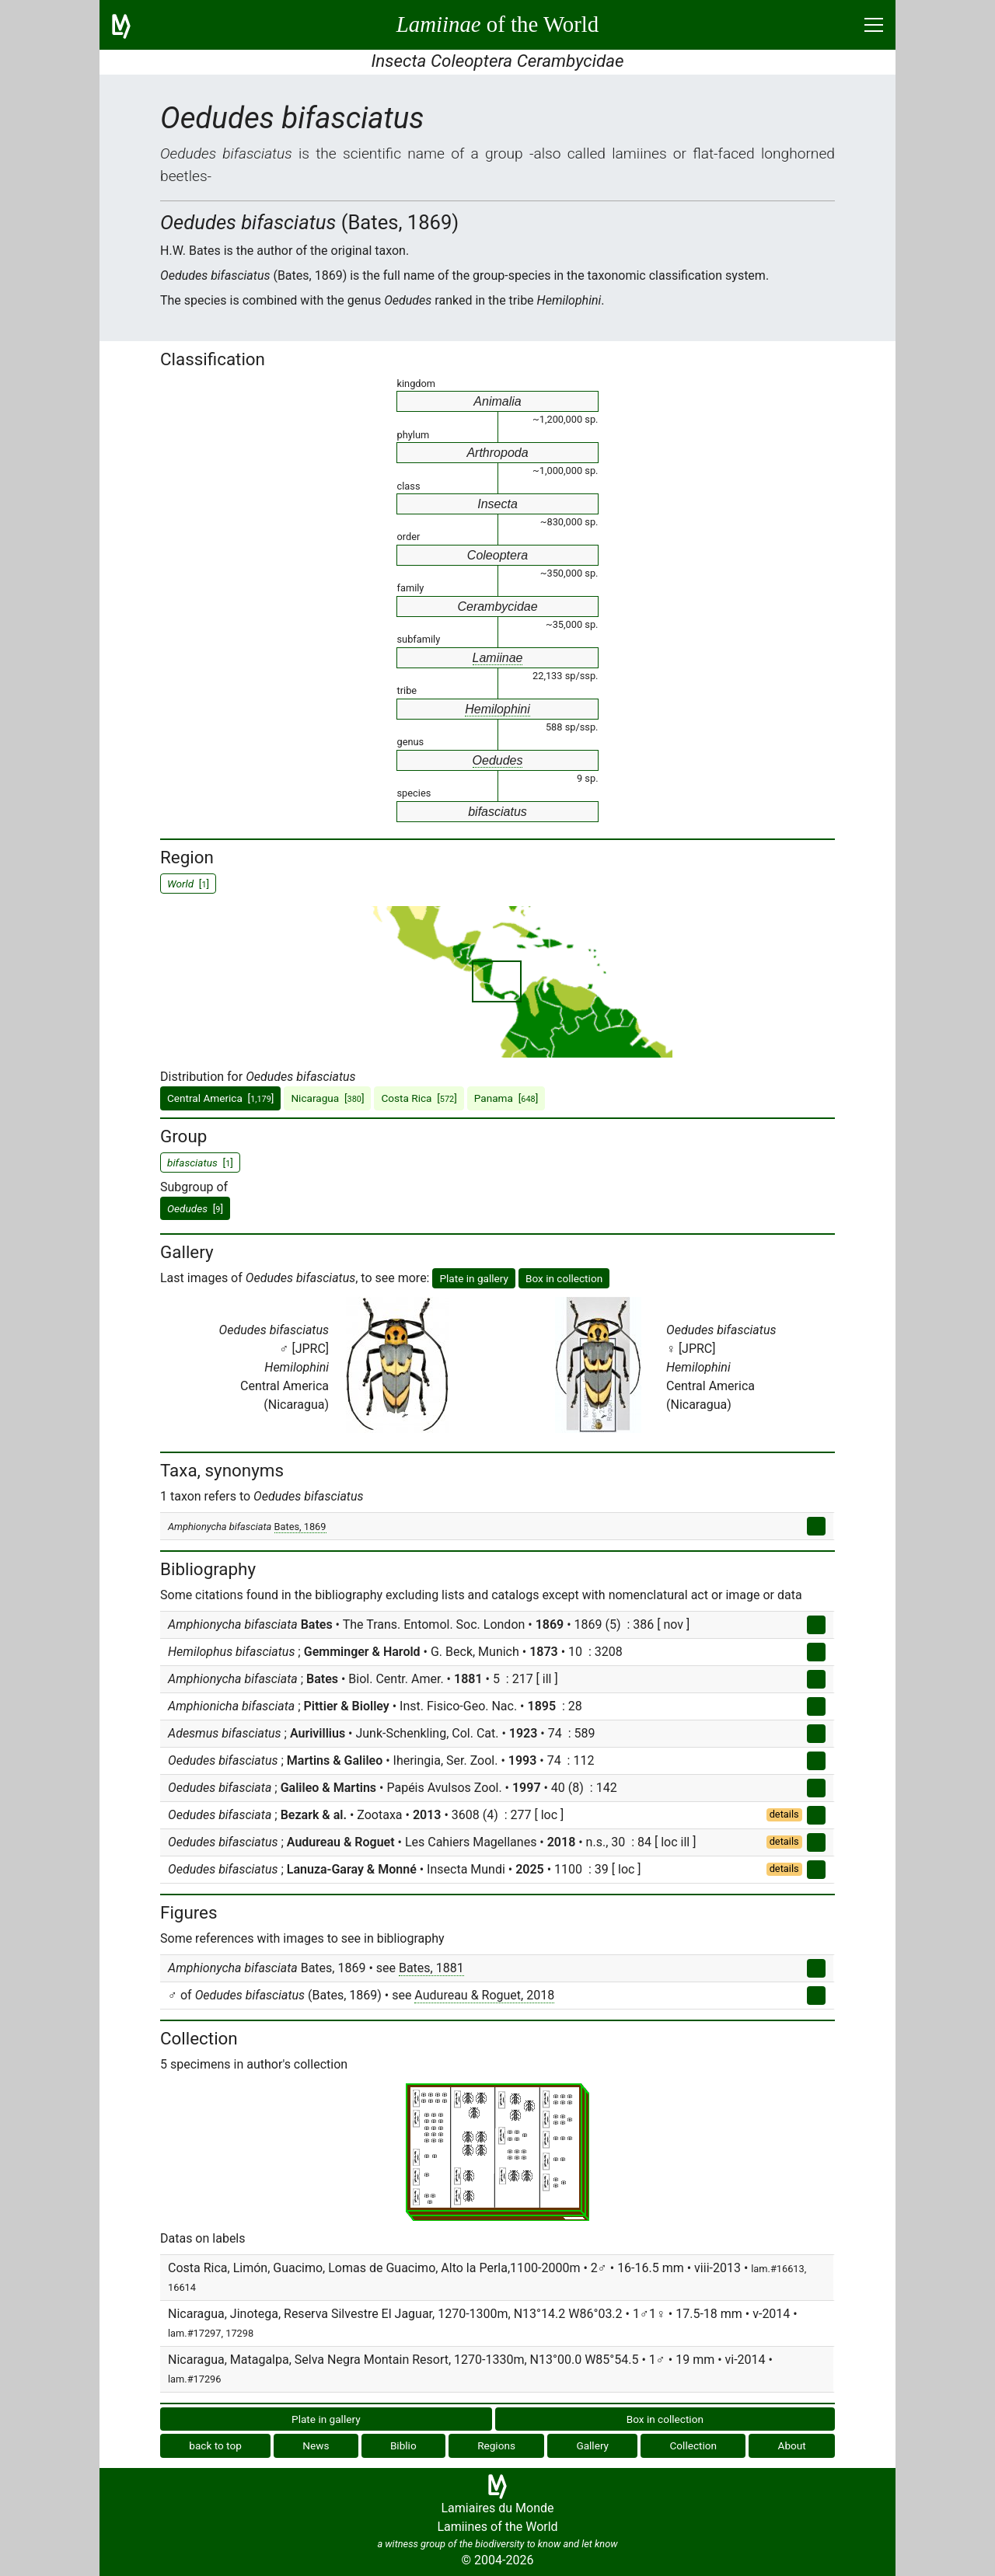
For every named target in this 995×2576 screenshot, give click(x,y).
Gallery (592, 2445)
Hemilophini (497, 709)
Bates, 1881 (431, 1968)
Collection (693, 2445)
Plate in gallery (473, 1278)
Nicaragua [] (327, 1098)
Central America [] (220, 1098)
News (315, 2445)
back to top (215, 2445)
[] (195, 1208)
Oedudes (498, 760)
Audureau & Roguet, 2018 (484, 1995)
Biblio (403, 2445)
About (792, 2445)
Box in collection (563, 1278)
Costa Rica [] (418, 1098)
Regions (496, 2445)
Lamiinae (498, 657)
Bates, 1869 (300, 1526)
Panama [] (506, 1098)
